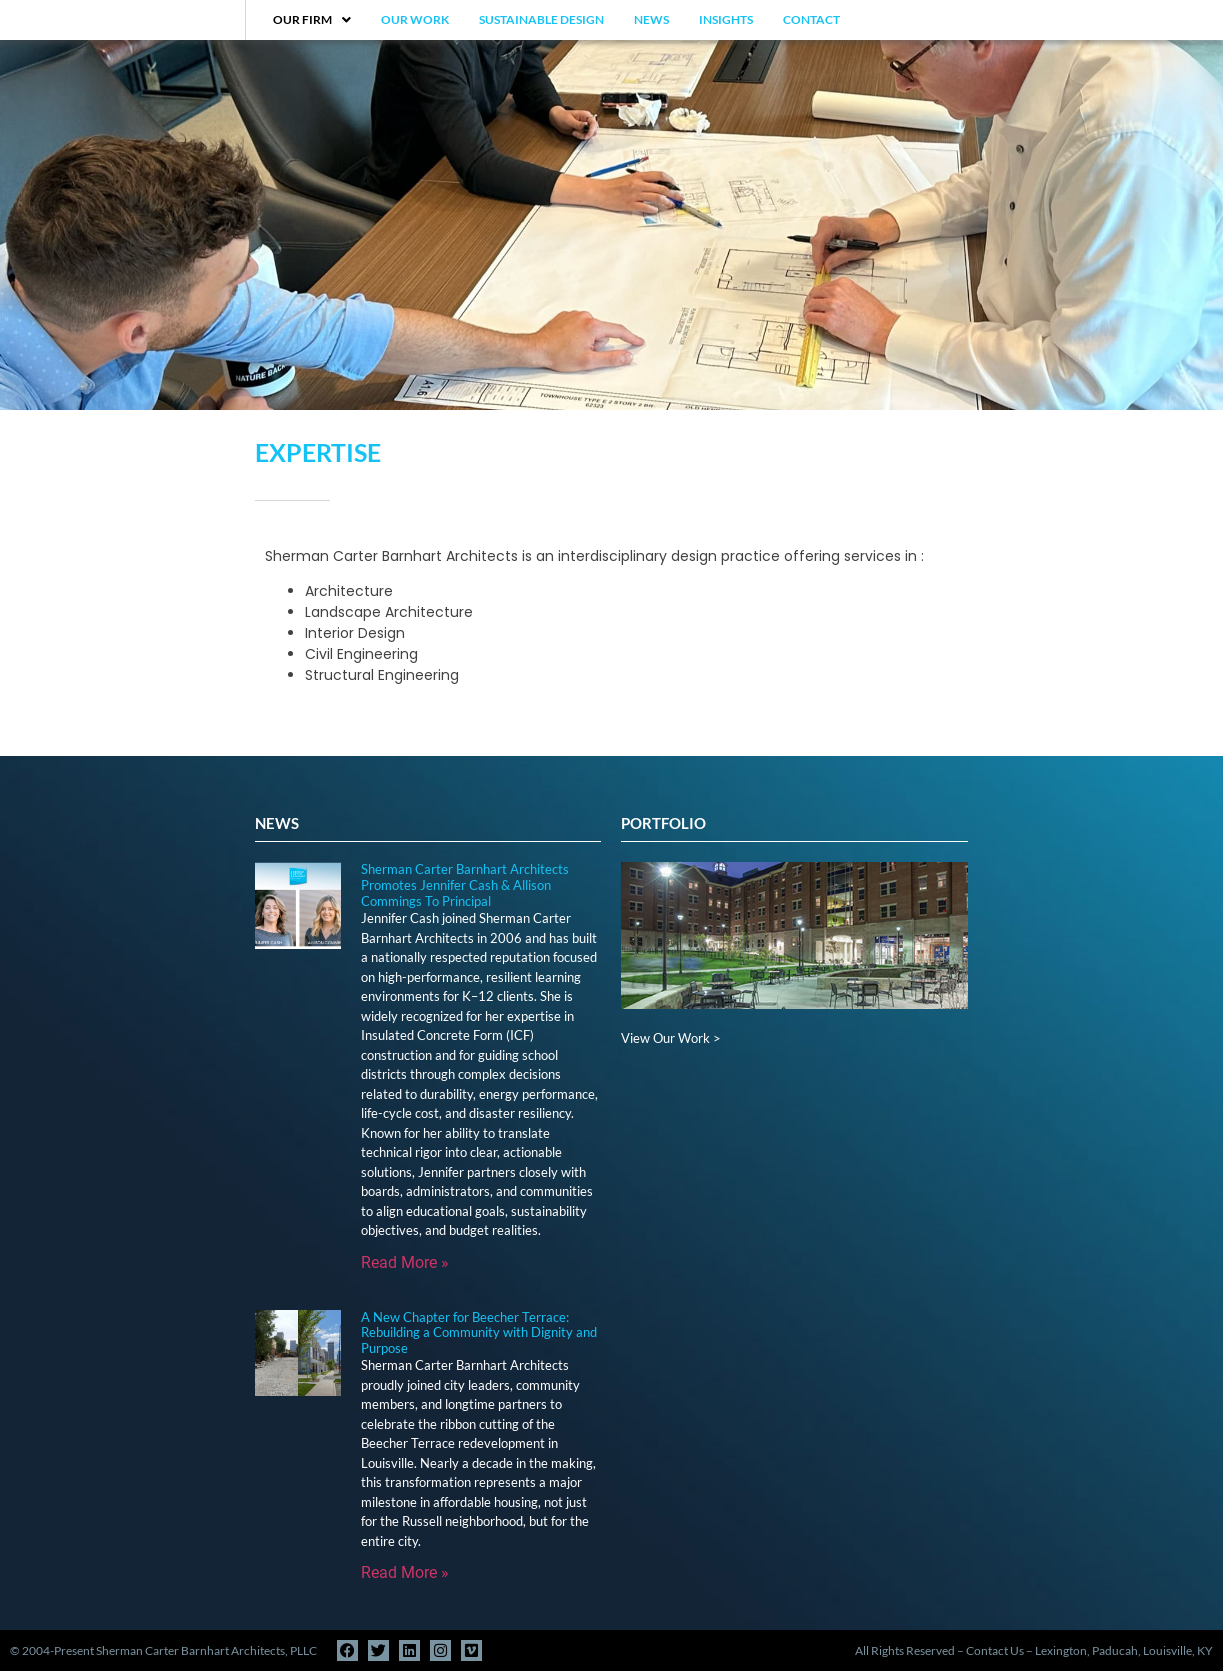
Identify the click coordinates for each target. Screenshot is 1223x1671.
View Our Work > (671, 1038)
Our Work (415, 19)
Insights (726, 19)
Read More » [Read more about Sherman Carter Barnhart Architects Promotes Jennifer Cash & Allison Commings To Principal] (405, 1262)
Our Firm (312, 19)
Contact (811, 19)
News (651, 19)
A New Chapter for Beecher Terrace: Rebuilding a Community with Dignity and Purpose (479, 1332)
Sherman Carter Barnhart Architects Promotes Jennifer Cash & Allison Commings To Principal (465, 884)
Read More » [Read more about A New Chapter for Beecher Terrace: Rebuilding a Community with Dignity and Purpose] (405, 1572)
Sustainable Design (541, 19)
